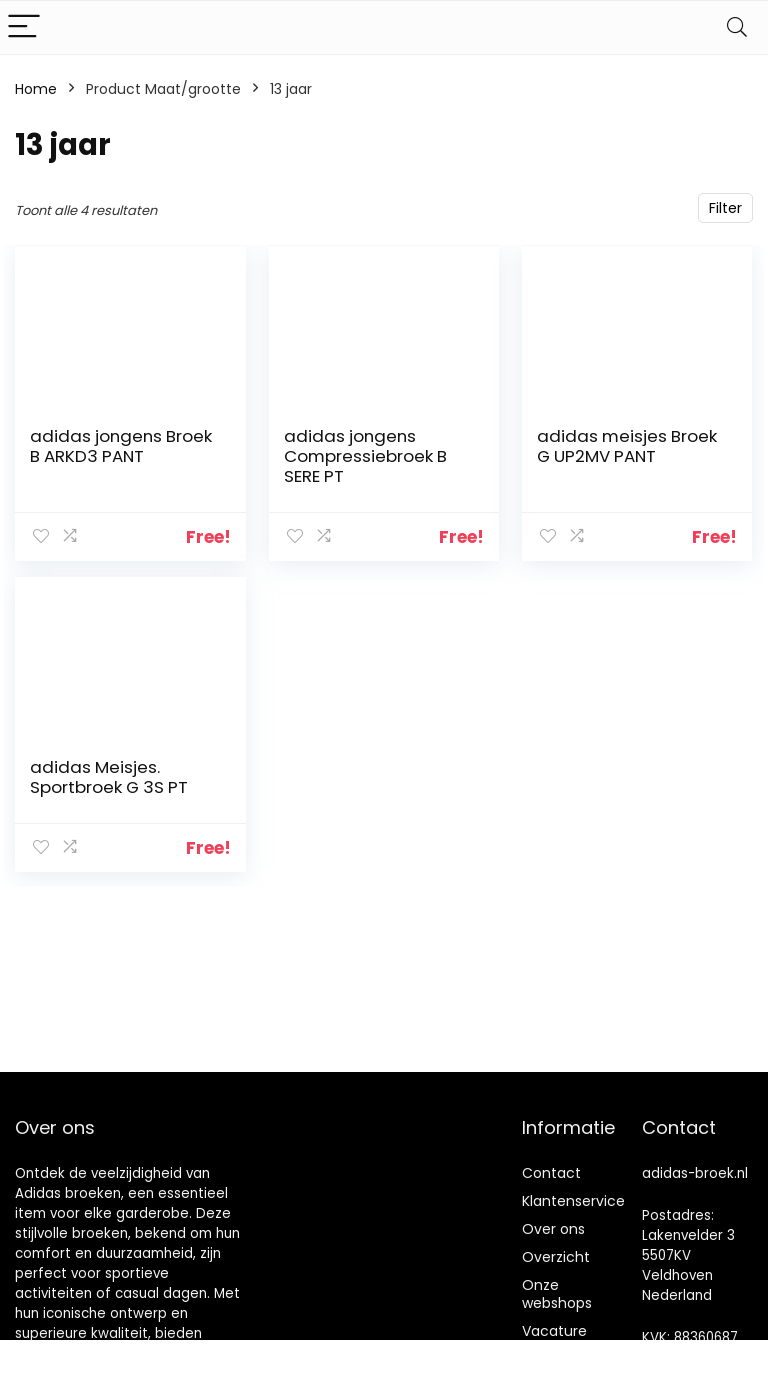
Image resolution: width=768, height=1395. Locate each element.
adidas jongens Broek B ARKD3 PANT (121, 446)
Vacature (554, 1331)
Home (36, 89)
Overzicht (556, 1257)
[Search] (737, 27)
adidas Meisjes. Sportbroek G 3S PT (109, 777)
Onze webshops (557, 1294)
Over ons (553, 1229)
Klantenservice (573, 1201)
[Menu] (24, 27)
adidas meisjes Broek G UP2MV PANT (627, 446)
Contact (551, 1173)
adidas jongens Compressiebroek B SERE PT (365, 456)
